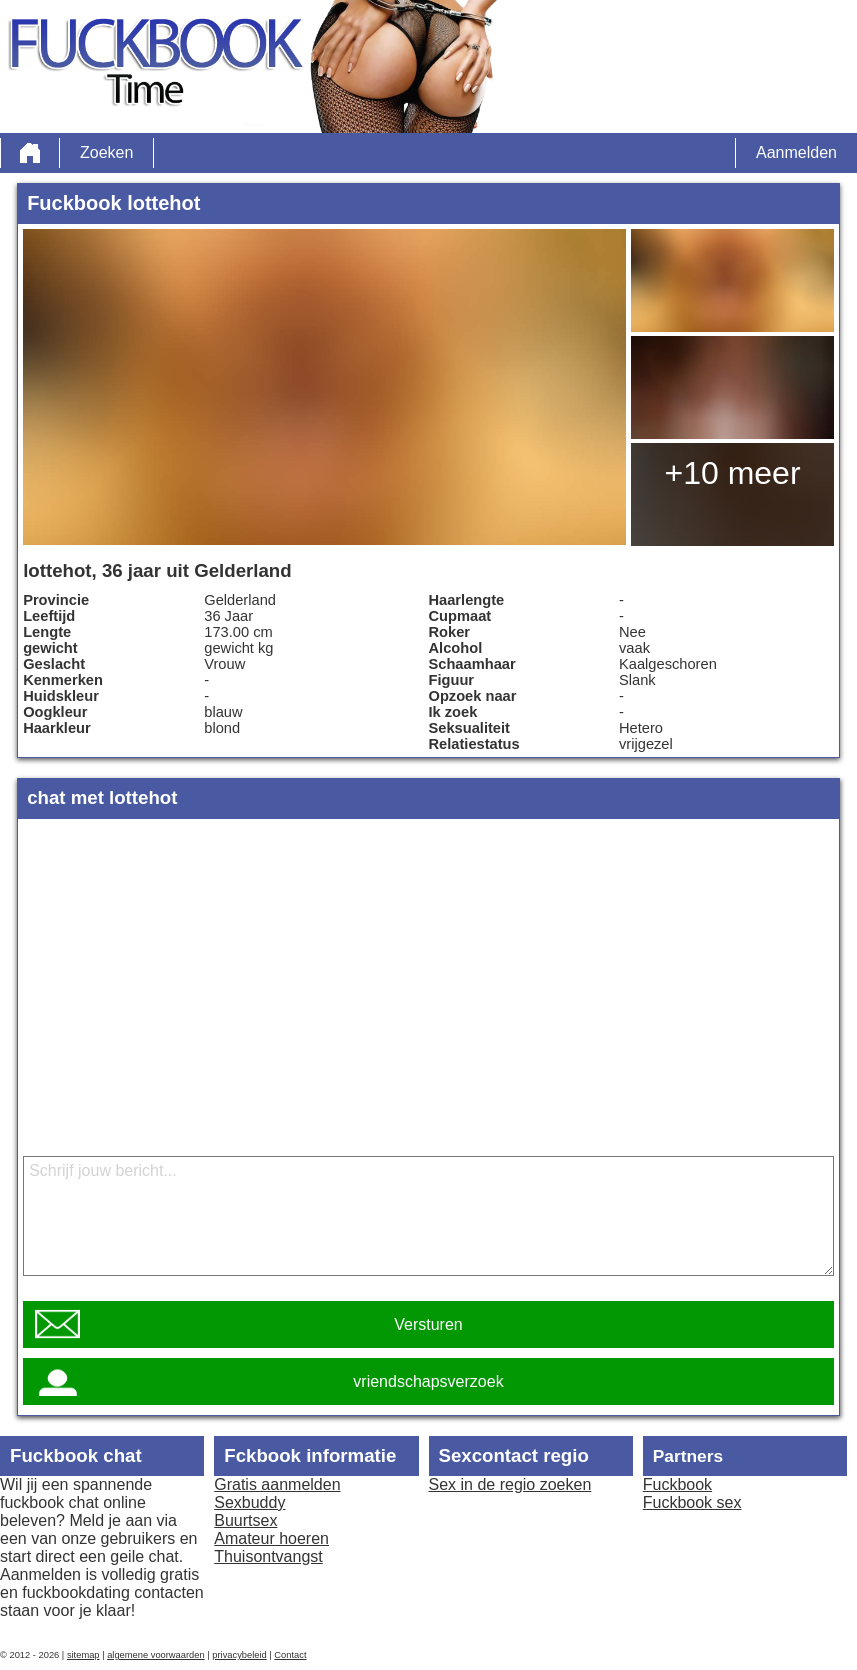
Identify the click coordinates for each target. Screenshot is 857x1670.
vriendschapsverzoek (428, 1381)
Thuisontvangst (268, 1556)
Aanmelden (796, 152)
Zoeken (106, 152)
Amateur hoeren (271, 1538)
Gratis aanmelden (277, 1484)
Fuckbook (677, 1484)
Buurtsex (245, 1520)
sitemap (83, 1655)
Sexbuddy (249, 1502)
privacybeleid (239, 1655)
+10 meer (732, 473)
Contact (290, 1655)
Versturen (428, 1324)
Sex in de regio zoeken (510, 1484)
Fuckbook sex (692, 1502)
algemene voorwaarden (156, 1655)
